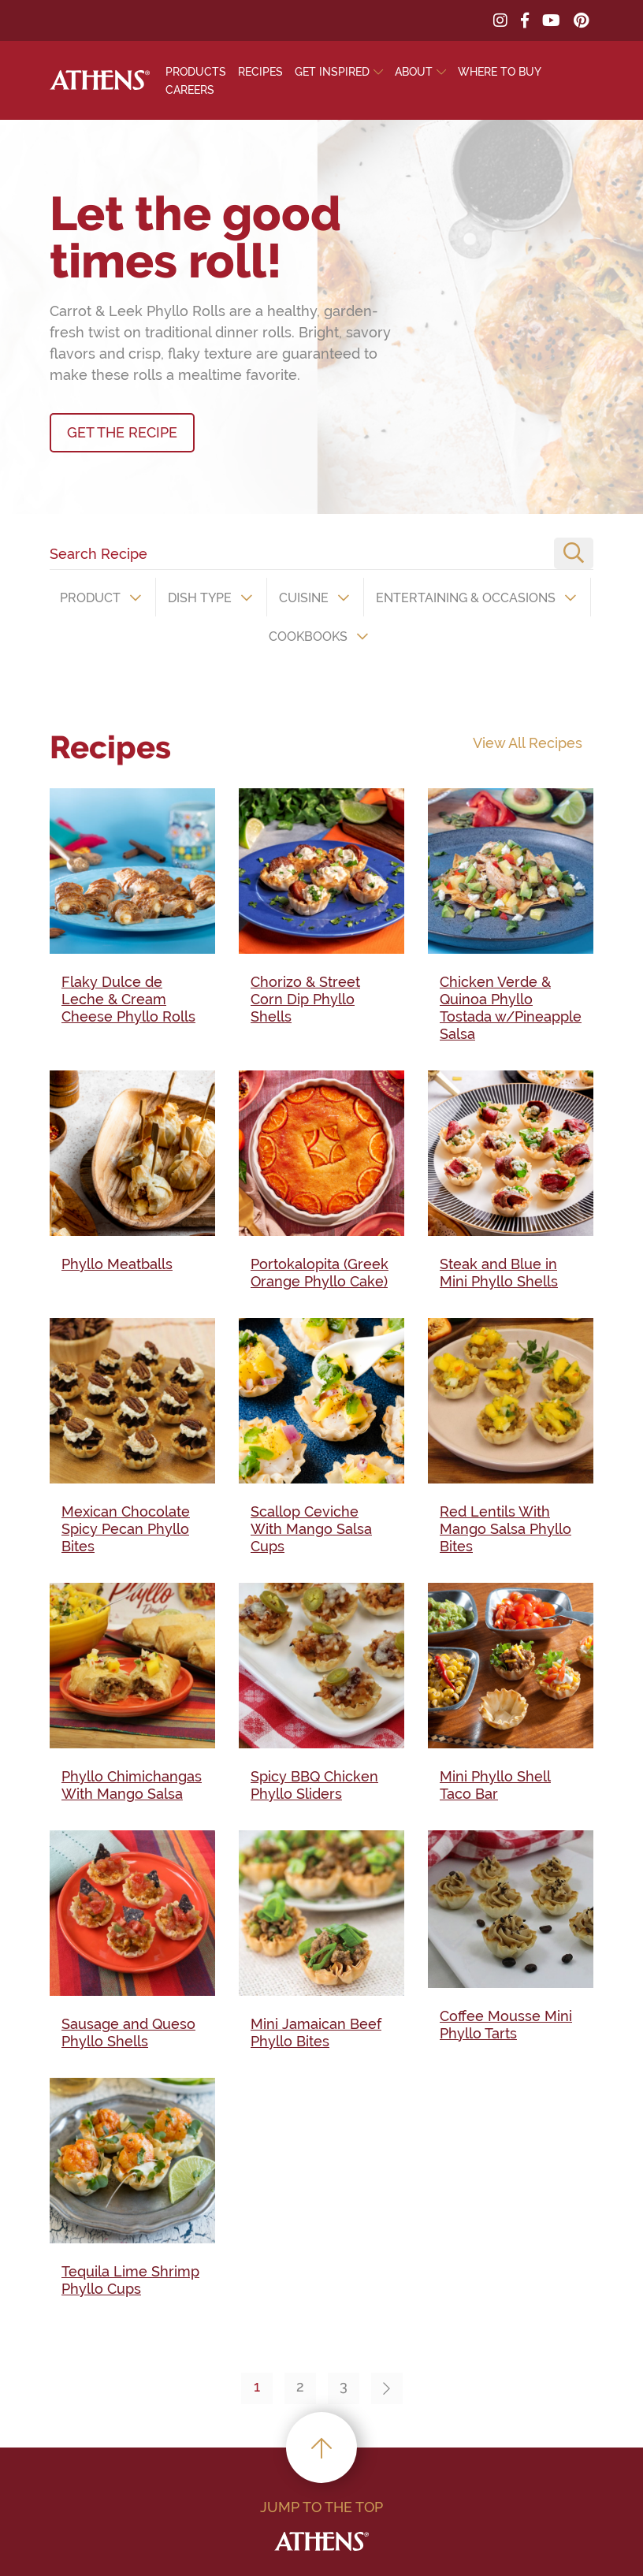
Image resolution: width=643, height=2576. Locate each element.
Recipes (260, 71)
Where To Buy (499, 71)
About (414, 71)
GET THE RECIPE (122, 432)
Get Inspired (332, 71)
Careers (189, 90)
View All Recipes (527, 743)
